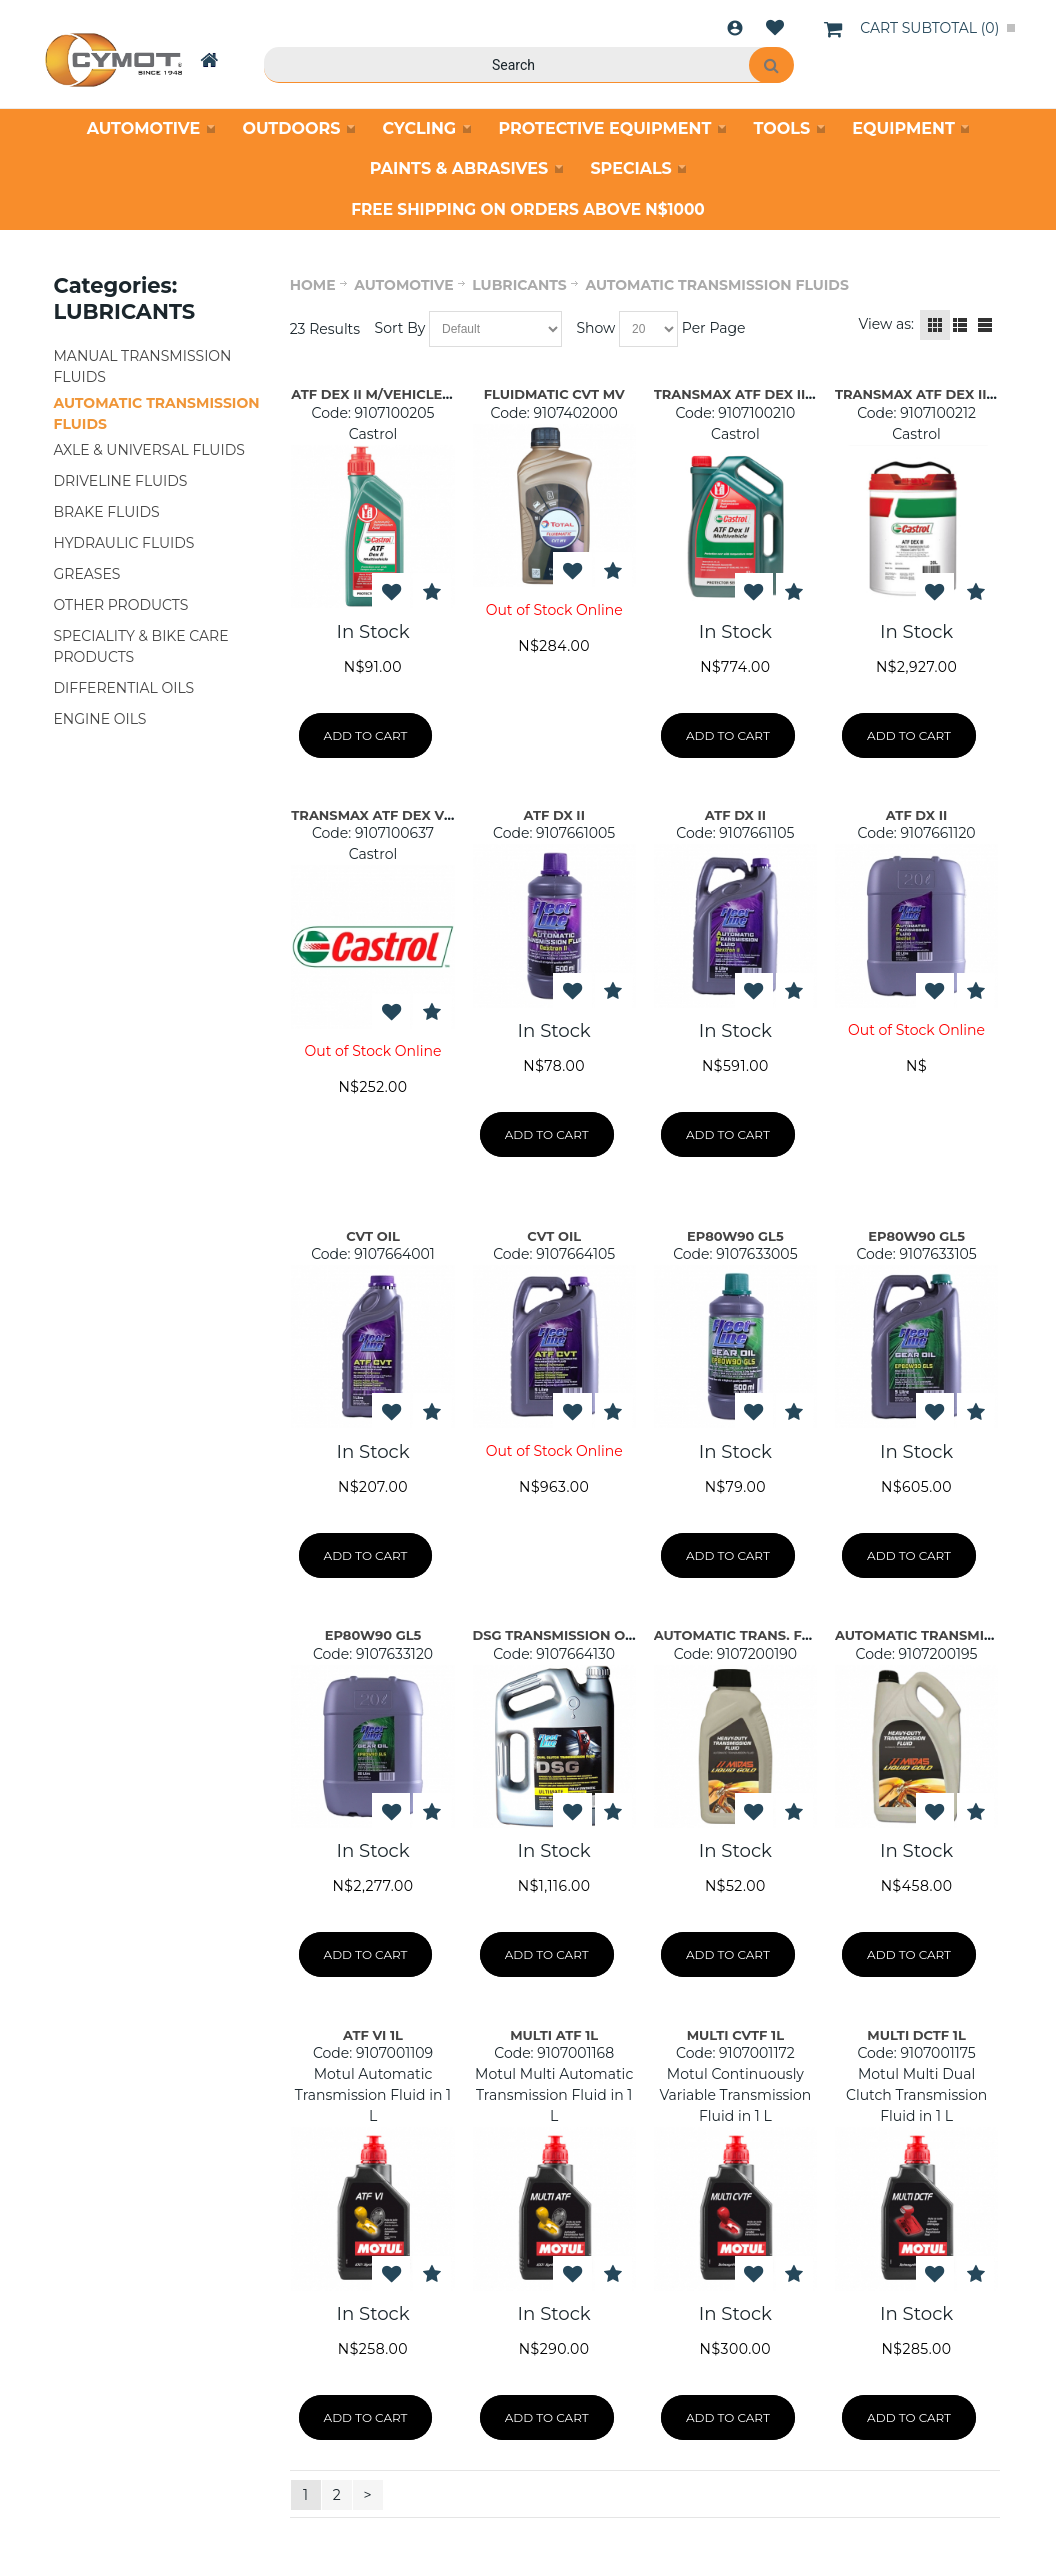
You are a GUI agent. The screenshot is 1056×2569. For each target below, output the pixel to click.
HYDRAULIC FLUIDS (124, 543)
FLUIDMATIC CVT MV (554, 394)
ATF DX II (553, 815)
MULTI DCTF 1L (916, 2035)
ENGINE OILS (100, 719)
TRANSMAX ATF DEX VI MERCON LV (412, 815)
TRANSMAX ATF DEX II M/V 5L (755, 394)
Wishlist (775, 28)
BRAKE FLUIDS (107, 512)
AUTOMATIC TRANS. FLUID (744, 1635)
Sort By (400, 328)
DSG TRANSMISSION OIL (555, 1635)
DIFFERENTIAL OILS (124, 688)
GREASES (87, 574)
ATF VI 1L (373, 2035)
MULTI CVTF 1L (735, 2035)
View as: (886, 324)
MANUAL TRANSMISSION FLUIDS (143, 366)
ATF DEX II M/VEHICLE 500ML (391, 394)
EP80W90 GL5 (735, 1236)
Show (595, 328)
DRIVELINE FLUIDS (121, 481)
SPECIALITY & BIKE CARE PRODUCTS (141, 646)
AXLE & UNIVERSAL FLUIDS (149, 450)
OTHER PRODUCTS (121, 605)
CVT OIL (373, 1236)
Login (735, 28)
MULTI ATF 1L (554, 2035)
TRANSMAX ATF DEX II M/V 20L (940, 394)
